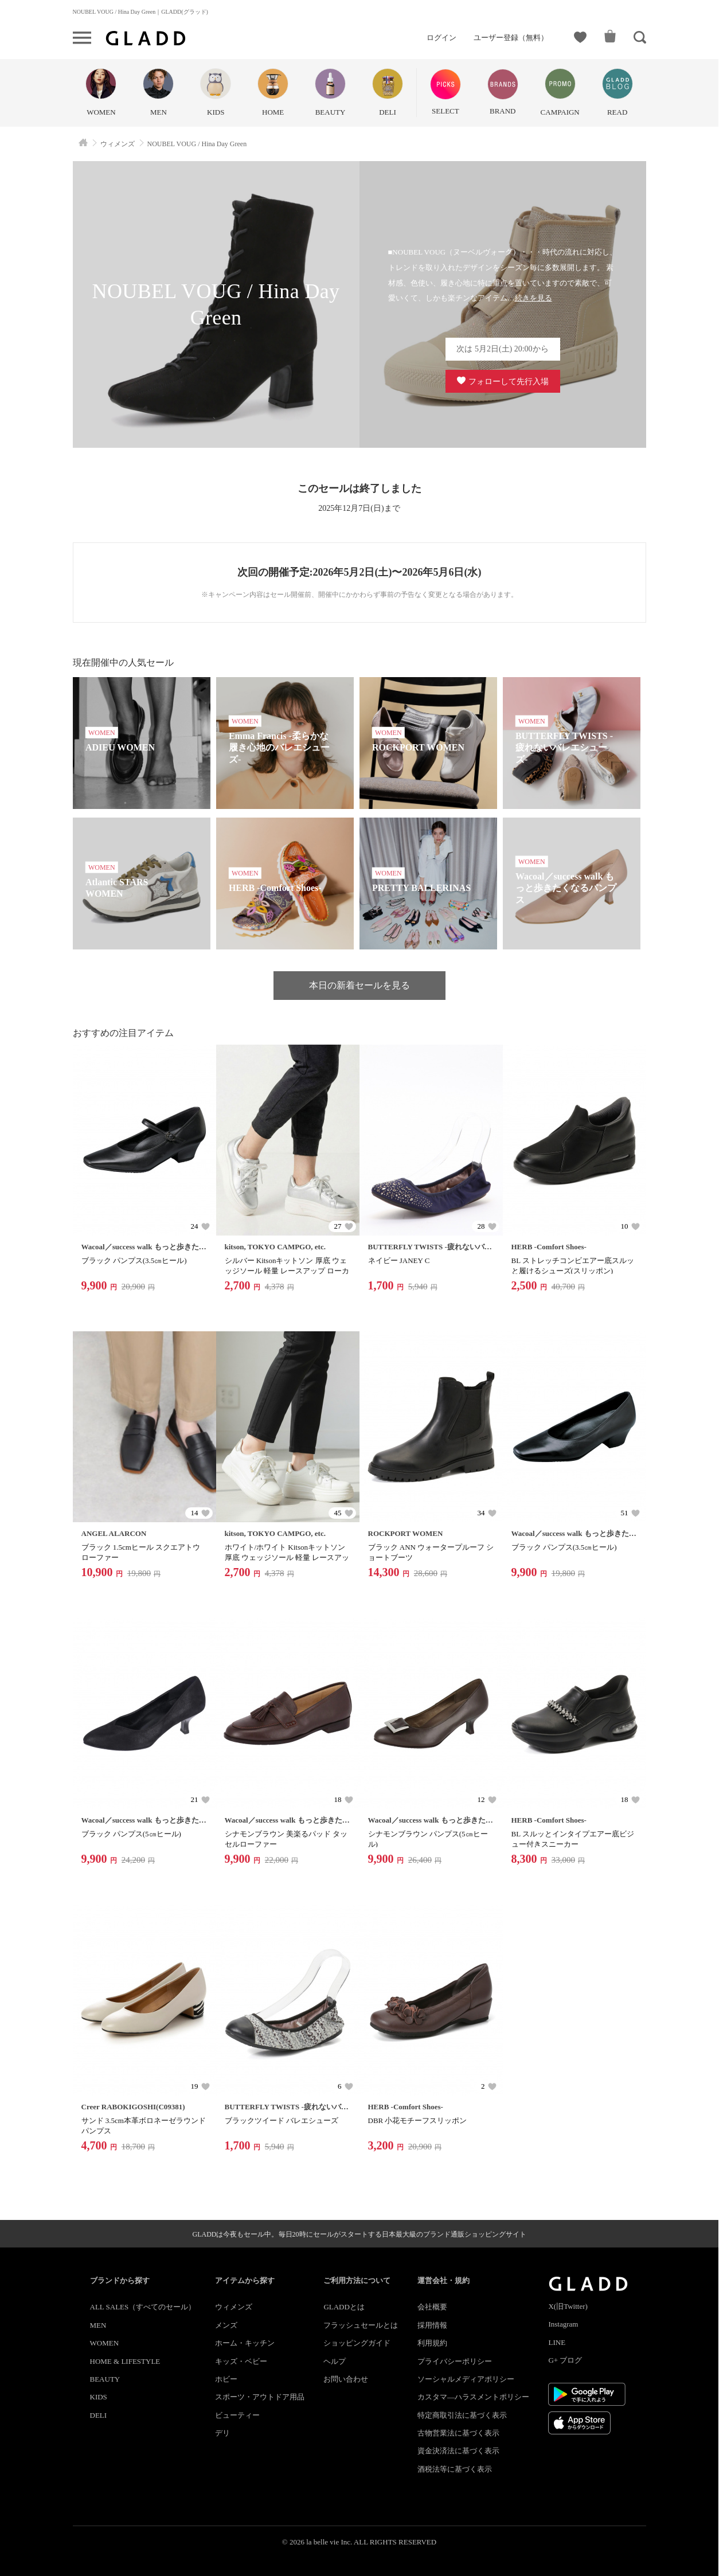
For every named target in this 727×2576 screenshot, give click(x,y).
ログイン (441, 37)
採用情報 (432, 2325)
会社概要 (432, 2307)
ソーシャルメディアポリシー (465, 2379)
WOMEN (104, 2343)
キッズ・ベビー (241, 2361)
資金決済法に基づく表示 (458, 2450)
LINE (556, 2342)
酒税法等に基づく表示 (454, 2469)
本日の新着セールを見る (359, 985)
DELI (98, 2415)
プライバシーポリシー (454, 2361)
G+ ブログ (565, 2360)
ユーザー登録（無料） (511, 37)
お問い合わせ (345, 2379)
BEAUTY (105, 2379)
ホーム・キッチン (245, 2343)
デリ (222, 2433)
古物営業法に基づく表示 (458, 2433)
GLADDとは (344, 2307)
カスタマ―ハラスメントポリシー (473, 2397)
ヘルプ (334, 2361)
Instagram (563, 2324)
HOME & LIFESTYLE (125, 2361)
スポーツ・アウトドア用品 (259, 2397)
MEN (98, 2325)
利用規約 (432, 2343)
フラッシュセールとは (360, 2325)
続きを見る (533, 298)
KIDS (98, 2397)
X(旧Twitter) (567, 2306)
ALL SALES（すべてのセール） (143, 2307)
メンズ (226, 2325)
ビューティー (237, 2415)
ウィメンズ (233, 2307)
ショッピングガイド (356, 2343)
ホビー (226, 2379)
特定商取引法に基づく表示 (462, 2415)
